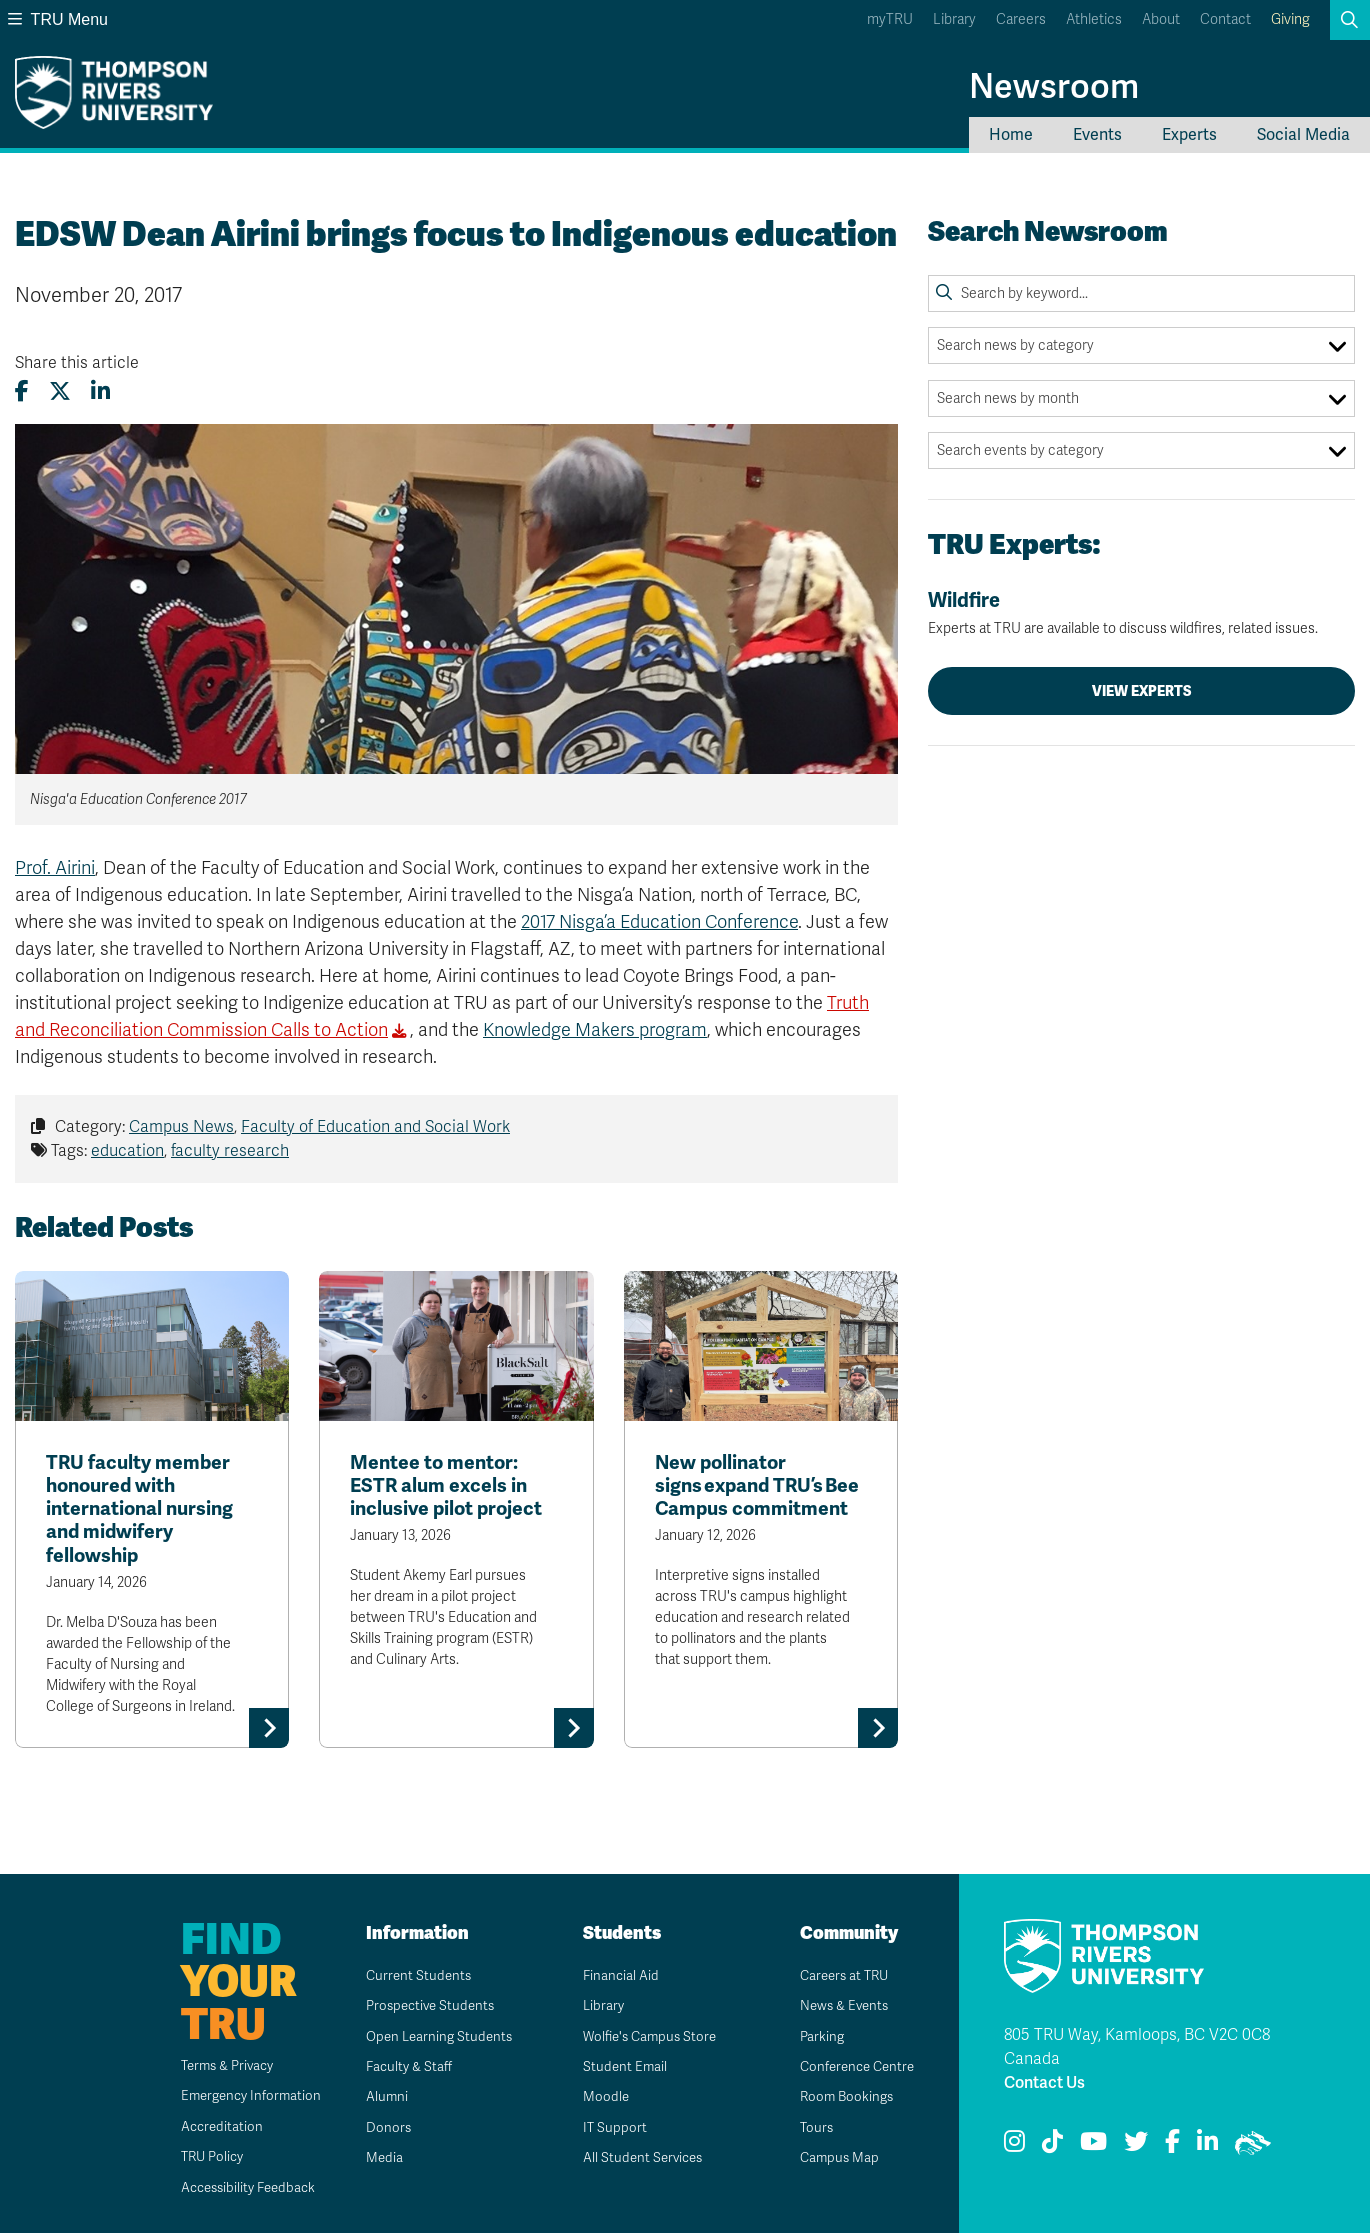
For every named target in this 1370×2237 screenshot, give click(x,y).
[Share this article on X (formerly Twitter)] (60, 391)
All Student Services (637, 2161)
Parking (815, 2039)
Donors (381, 2130)
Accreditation (208, 2129)
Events (1097, 135)
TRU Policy (200, 2160)
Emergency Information (239, 2099)
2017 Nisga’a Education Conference (659, 922)
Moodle (598, 2100)
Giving (1290, 19)
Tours (809, 2130)
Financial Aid (614, 1978)
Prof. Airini (55, 868)
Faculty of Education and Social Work (375, 1127)
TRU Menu (58, 19)
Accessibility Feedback (238, 2190)
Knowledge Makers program (595, 1030)
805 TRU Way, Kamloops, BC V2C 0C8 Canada (1137, 2050)
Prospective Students (426, 2009)
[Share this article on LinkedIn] (100, 391)
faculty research (230, 1151)
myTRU (890, 19)
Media (377, 2161)
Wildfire (1141, 613)
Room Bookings (841, 2100)
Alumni (379, 2100)
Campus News (181, 1127)
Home (1011, 135)
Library (954, 19)
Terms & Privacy (216, 2069)
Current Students (412, 1978)
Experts (1189, 135)
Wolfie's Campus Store (645, 2039)
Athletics (1094, 19)
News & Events (839, 2009)
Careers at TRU (839, 1978)
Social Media (1303, 135)
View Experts (1142, 691)
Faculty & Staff (403, 2070)
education (127, 1151)
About (1161, 19)
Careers (1021, 19)
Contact (1225, 19)
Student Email (618, 2070)
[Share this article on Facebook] (22, 391)
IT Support (607, 2130)
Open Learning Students (434, 2039)
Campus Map (833, 2161)
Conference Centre (853, 2070)
